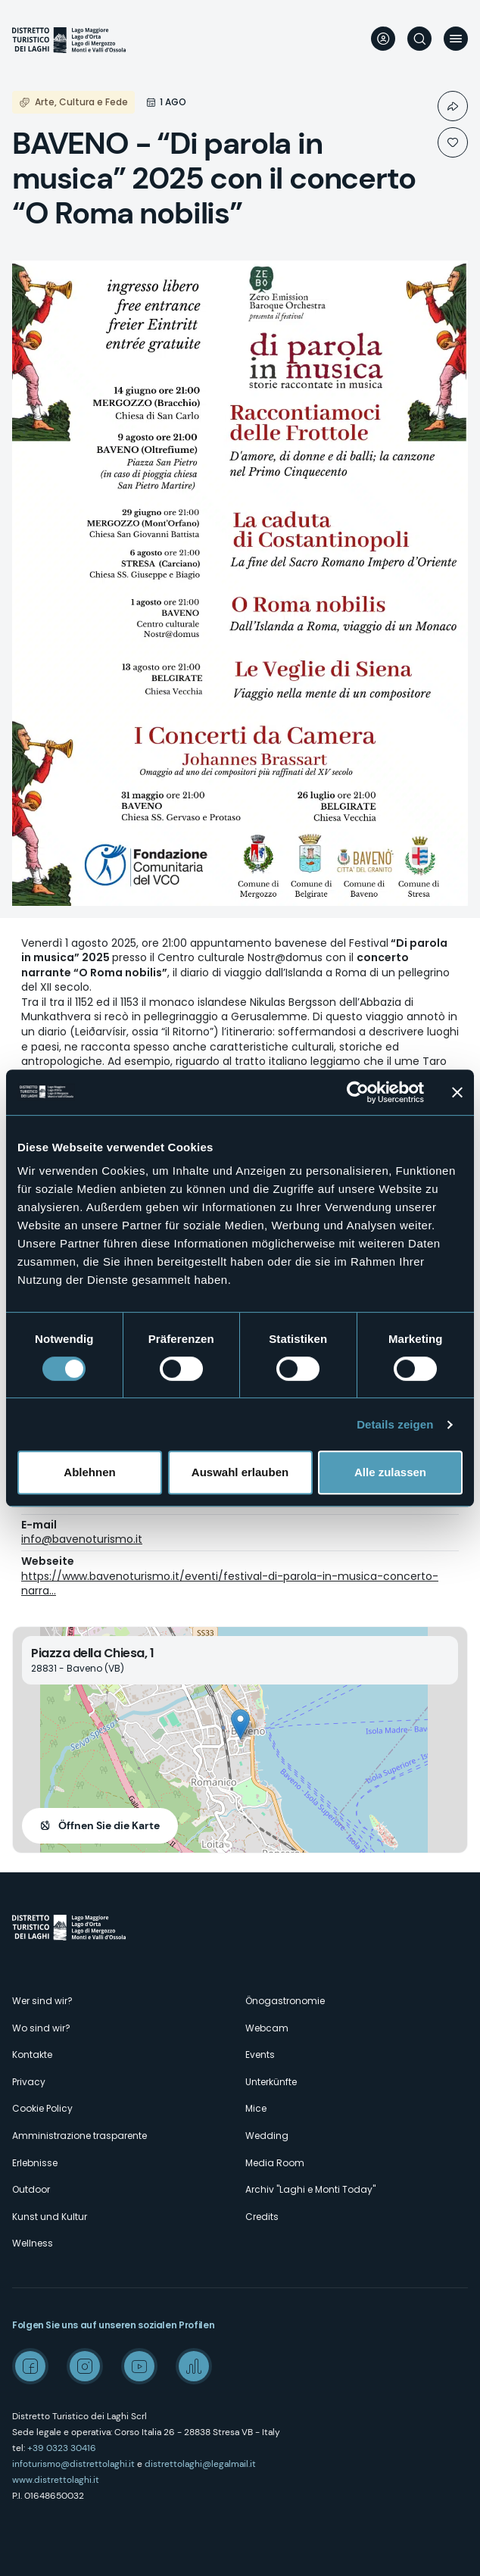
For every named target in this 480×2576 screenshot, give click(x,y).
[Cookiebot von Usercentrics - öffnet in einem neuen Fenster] (357, 1092)
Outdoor (31, 2189)
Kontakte (32, 2054)
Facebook (30, 2366)
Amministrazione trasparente (79, 2135)
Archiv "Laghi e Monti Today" (310, 2189)
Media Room (274, 2162)
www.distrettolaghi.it (55, 2480)
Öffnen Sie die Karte (109, 1825)
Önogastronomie (285, 2000)
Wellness (32, 2243)
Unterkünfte (271, 2081)
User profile (383, 39)
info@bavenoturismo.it (81, 1539)
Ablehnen (89, 1472)
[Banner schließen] (457, 1092)
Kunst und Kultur (49, 2216)
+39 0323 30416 (61, 2448)
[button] (240, 1724)
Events (260, 2054)
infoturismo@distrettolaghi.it (73, 2464)
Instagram (85, 2366)
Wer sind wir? (42, 2000)
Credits (262, 2216)
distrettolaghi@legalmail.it (200, 2464)
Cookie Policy (42, 2108)
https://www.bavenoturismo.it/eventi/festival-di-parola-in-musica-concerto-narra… (229, 1584)
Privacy (28, 2081)
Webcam (266, 2028)
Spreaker (194, 2366)
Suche (419, 39)
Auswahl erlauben (240, 1472)
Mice (255, 2108)
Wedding (266, 2135)
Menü (456, 39)
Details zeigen (395, 1424)
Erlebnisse (35, 2162)
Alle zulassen (390, 1472)
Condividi (453, 106)
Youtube (139, 2366)
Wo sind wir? (41, 2028)
